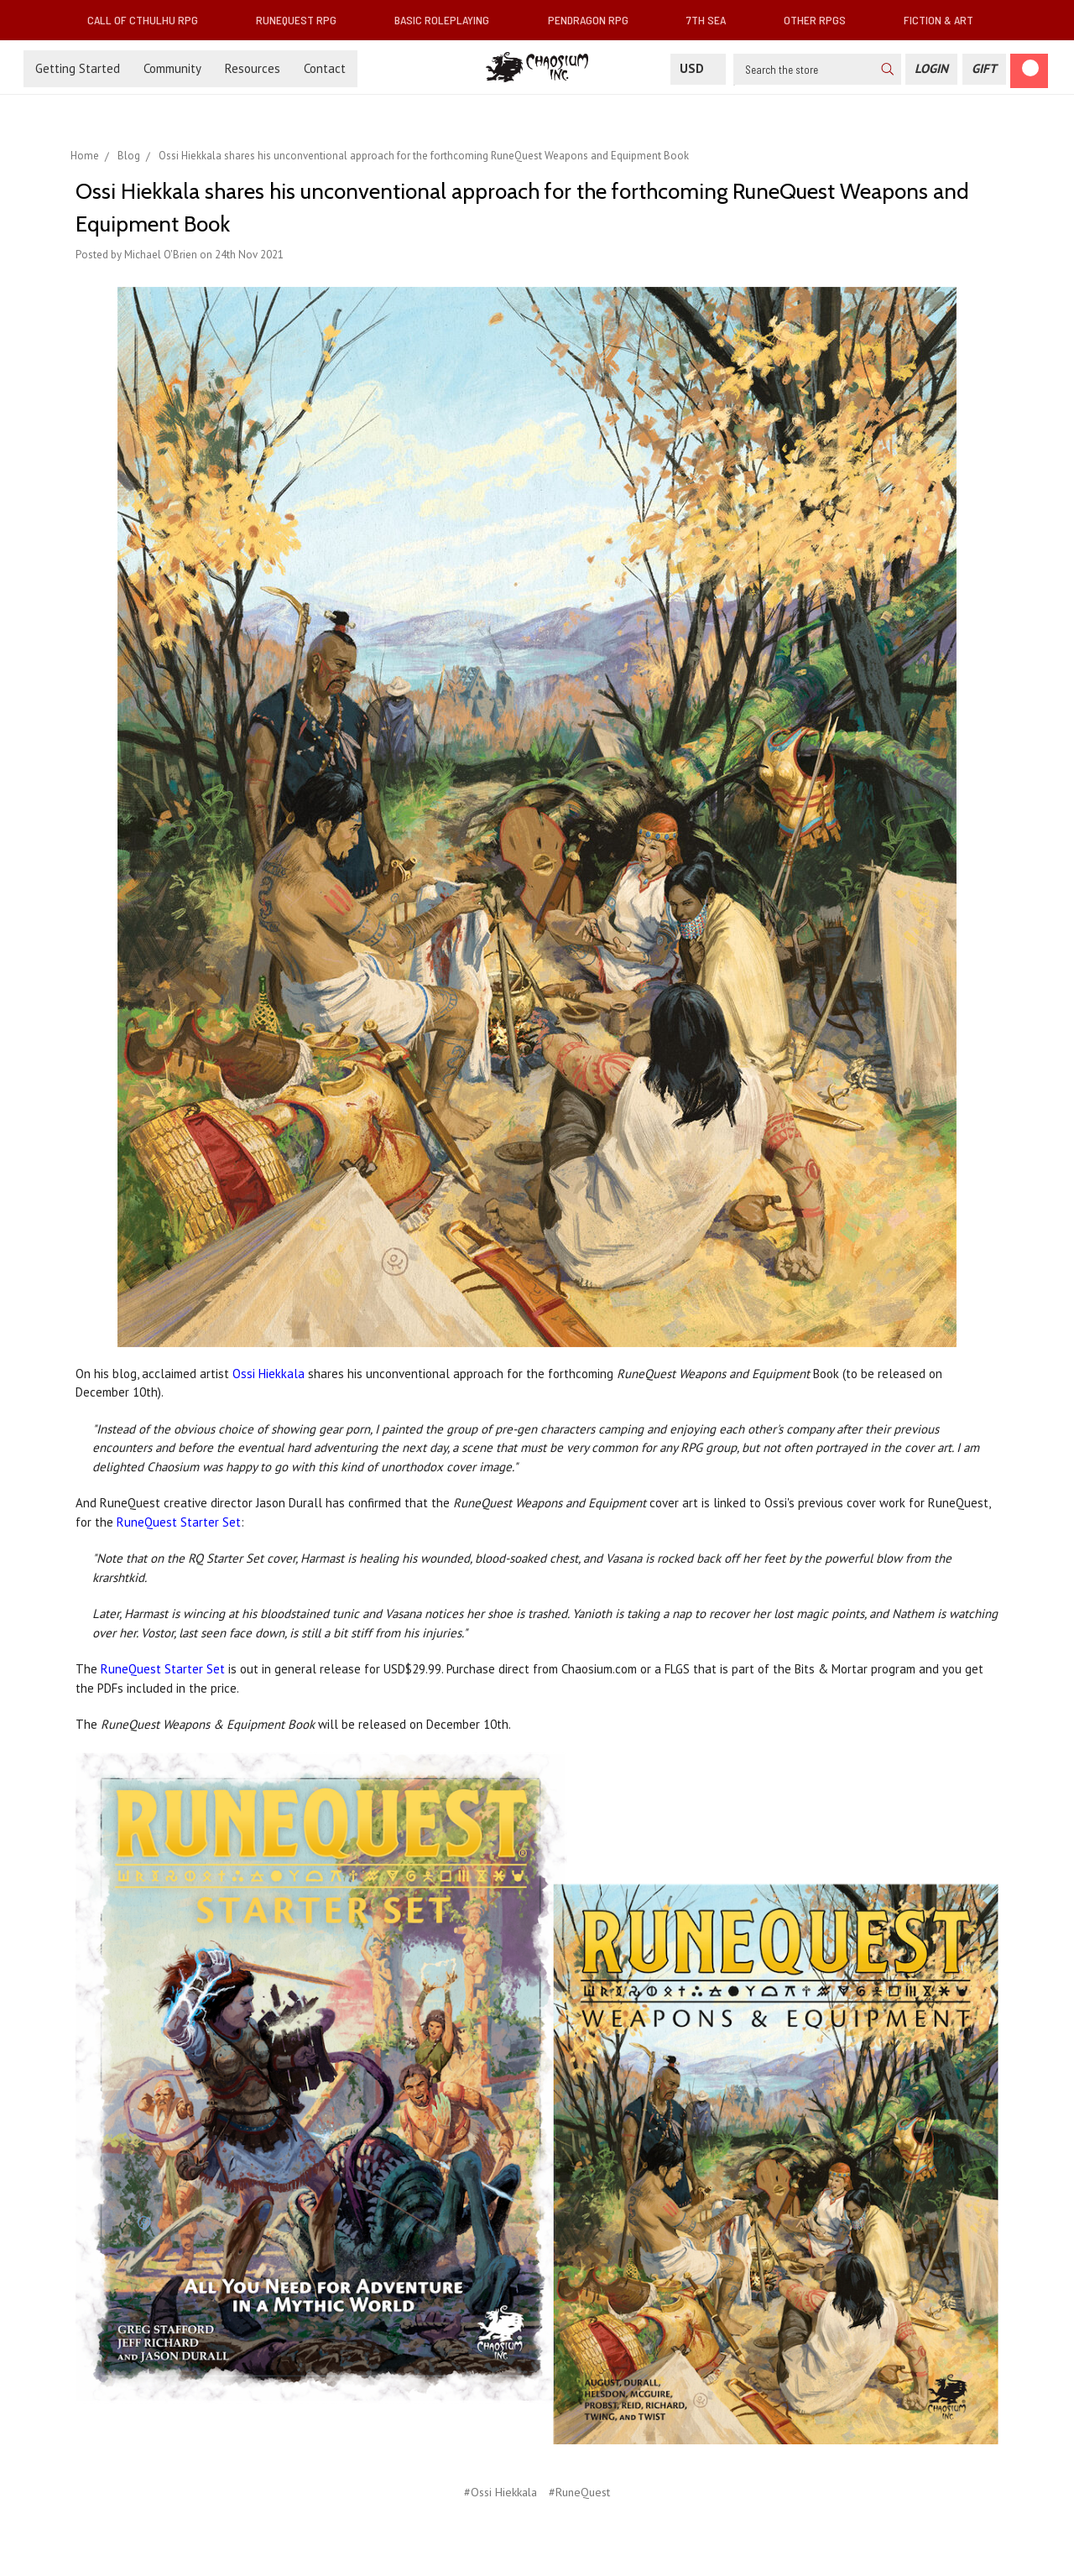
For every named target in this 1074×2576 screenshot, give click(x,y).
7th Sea (712, 20)
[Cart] (1029, 71)
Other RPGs (821, 20)
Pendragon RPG (595, 20)
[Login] (931, 69)
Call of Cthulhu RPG (149, 20)
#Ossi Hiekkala (500, 2492)
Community (172, 68)
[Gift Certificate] (984, 69)
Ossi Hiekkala (268, 1374)
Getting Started (77, 68)
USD (698, 68)
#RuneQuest (579, 2492)
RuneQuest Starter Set (179, 1522)
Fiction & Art (945, 20)
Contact (325, 68)
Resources (252, 68)
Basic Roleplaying (448, 20)
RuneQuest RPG (303, 20)
